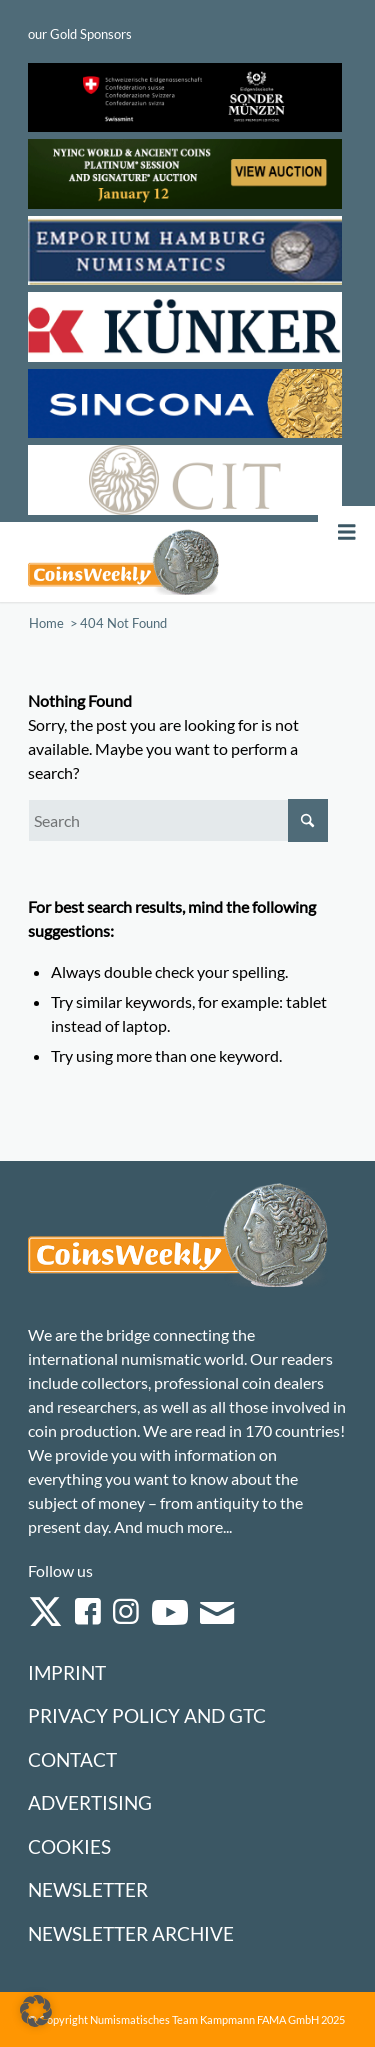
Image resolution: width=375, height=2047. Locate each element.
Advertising (90, 1802)
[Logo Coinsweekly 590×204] (123, 562)
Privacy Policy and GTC (147, 1715)
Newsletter (88, 1889)
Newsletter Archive (131, 1933)
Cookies (69, 1846)
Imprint (67, 1672)
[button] (36, 2011)
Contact (72, 1759)
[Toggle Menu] (347, 532)
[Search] (178, 820)
